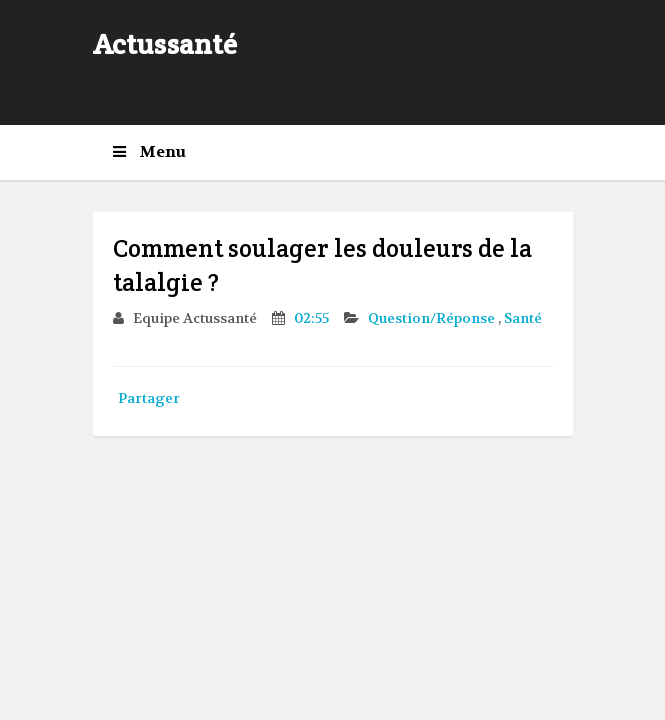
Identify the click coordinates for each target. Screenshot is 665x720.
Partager (149, 398)
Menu (149, 152)
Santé (523, 318)
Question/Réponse (433, 318)
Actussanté (165, 44)
